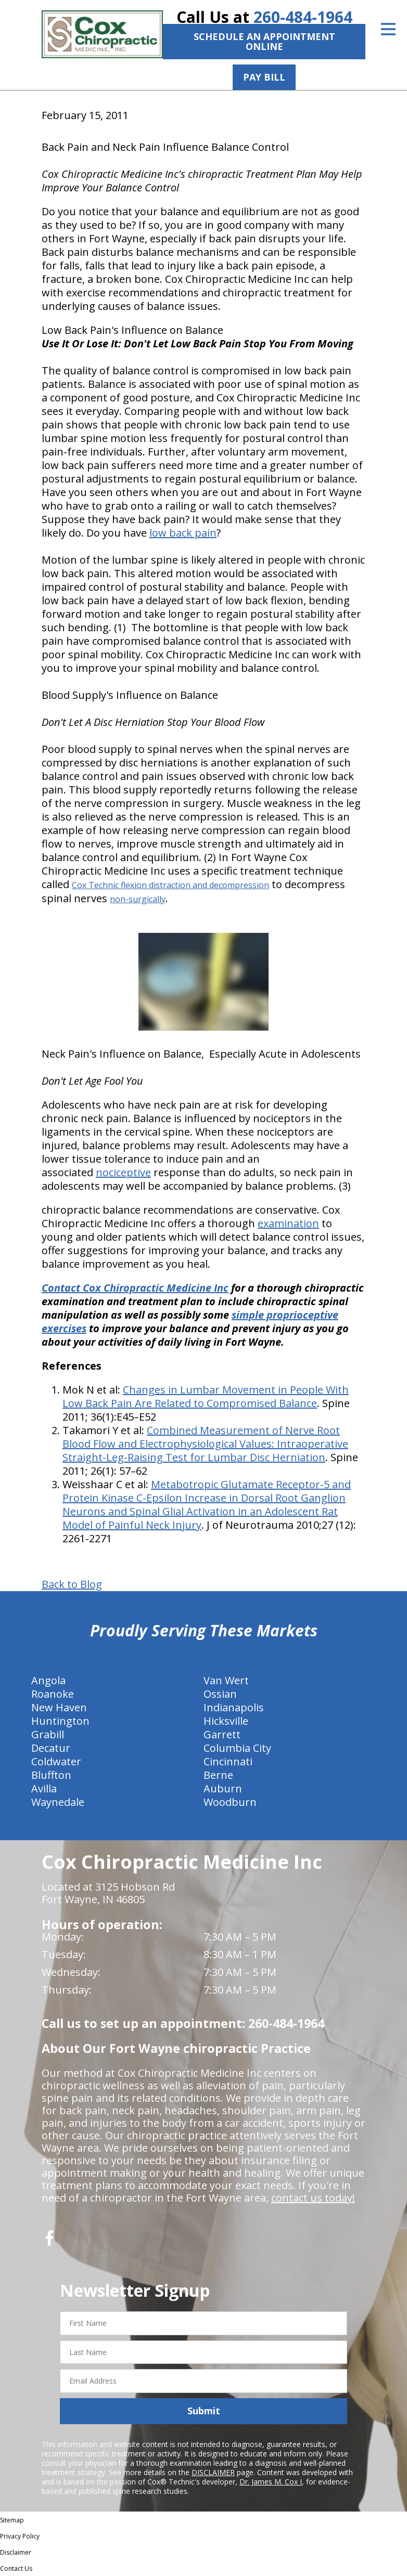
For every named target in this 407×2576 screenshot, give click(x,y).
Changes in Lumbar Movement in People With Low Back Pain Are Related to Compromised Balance (205, 1396)
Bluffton (51, 1775)
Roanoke (52, 1694)
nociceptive (123, 1172)
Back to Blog (72, 1584)
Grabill (47, 1734)
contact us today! (313, 2198)
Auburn (223, 1788)
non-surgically (138, 899)
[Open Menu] (388, 29)
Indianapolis (234, 1707)
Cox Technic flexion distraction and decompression (170, 885)
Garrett (222, 1734)
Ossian (220, 1694)
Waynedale (57, 1802)
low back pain (183, 533)
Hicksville (226, 1721)
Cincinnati (228, 1761)
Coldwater (56, 1761)
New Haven (59, 1707)
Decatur (50, 1748)
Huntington (60, 1721)
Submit (203, 2410)
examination (288, 1223)
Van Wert (226, 1680)
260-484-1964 (302, 17)
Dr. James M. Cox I (270, 2482)
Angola (48, 1680)
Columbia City (237, 1748)
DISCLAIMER (213, 2472)
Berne (218, 1775)
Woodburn (230, 1802)
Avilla (44, 1788)
